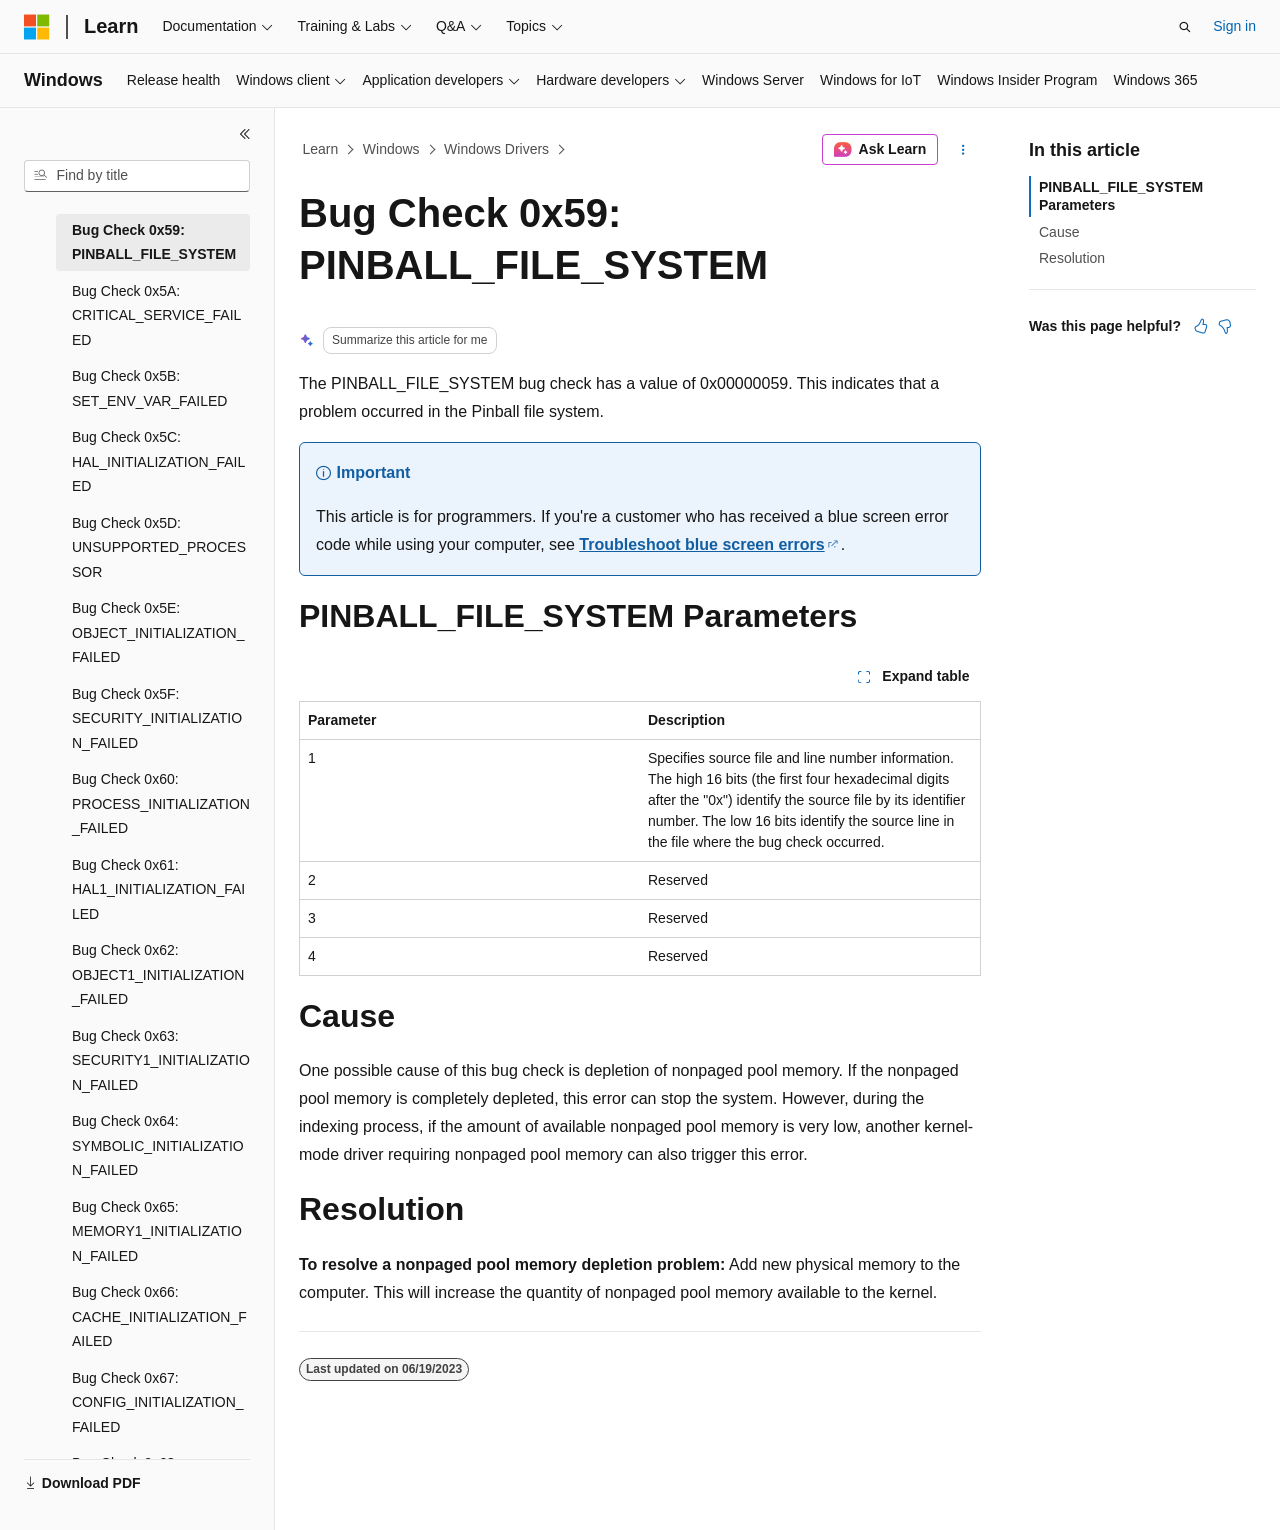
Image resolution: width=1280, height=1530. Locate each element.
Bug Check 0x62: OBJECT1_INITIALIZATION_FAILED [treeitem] (158, 974)
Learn (321, 149)
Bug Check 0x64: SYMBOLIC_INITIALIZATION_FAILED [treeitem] (158, 1145)
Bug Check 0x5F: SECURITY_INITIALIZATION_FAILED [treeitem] (157, 718)
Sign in (1234, 26)
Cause (1059, 232)
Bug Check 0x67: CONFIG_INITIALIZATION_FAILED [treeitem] (158, 1402)
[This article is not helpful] (1225, 326)
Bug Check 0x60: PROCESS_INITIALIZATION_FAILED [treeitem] (161, 803)
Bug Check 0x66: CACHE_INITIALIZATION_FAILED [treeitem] (159, 1316)
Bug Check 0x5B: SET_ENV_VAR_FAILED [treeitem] (149, 388)
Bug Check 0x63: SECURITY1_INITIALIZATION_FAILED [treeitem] (161, 1060)
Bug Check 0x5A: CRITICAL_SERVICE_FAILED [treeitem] (156, 315)
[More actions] (963, 150)
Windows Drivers (496, 149)
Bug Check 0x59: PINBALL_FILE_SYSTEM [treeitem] (154, 242)
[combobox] (137, 176)
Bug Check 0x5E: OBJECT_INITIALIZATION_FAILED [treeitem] (158, 632)
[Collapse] (245, 134)
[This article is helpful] (1201, 326)
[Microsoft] (37, 27)
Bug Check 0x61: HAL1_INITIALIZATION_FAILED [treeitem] (158, 889)
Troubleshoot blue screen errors (701, 544)
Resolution (1072, 258)
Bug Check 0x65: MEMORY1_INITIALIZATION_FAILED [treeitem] (157, 1231)
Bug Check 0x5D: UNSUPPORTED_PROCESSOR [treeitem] (159, 547)
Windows (391, 149)
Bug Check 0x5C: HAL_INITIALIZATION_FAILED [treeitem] (158, 461)
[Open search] (1185, 27)
